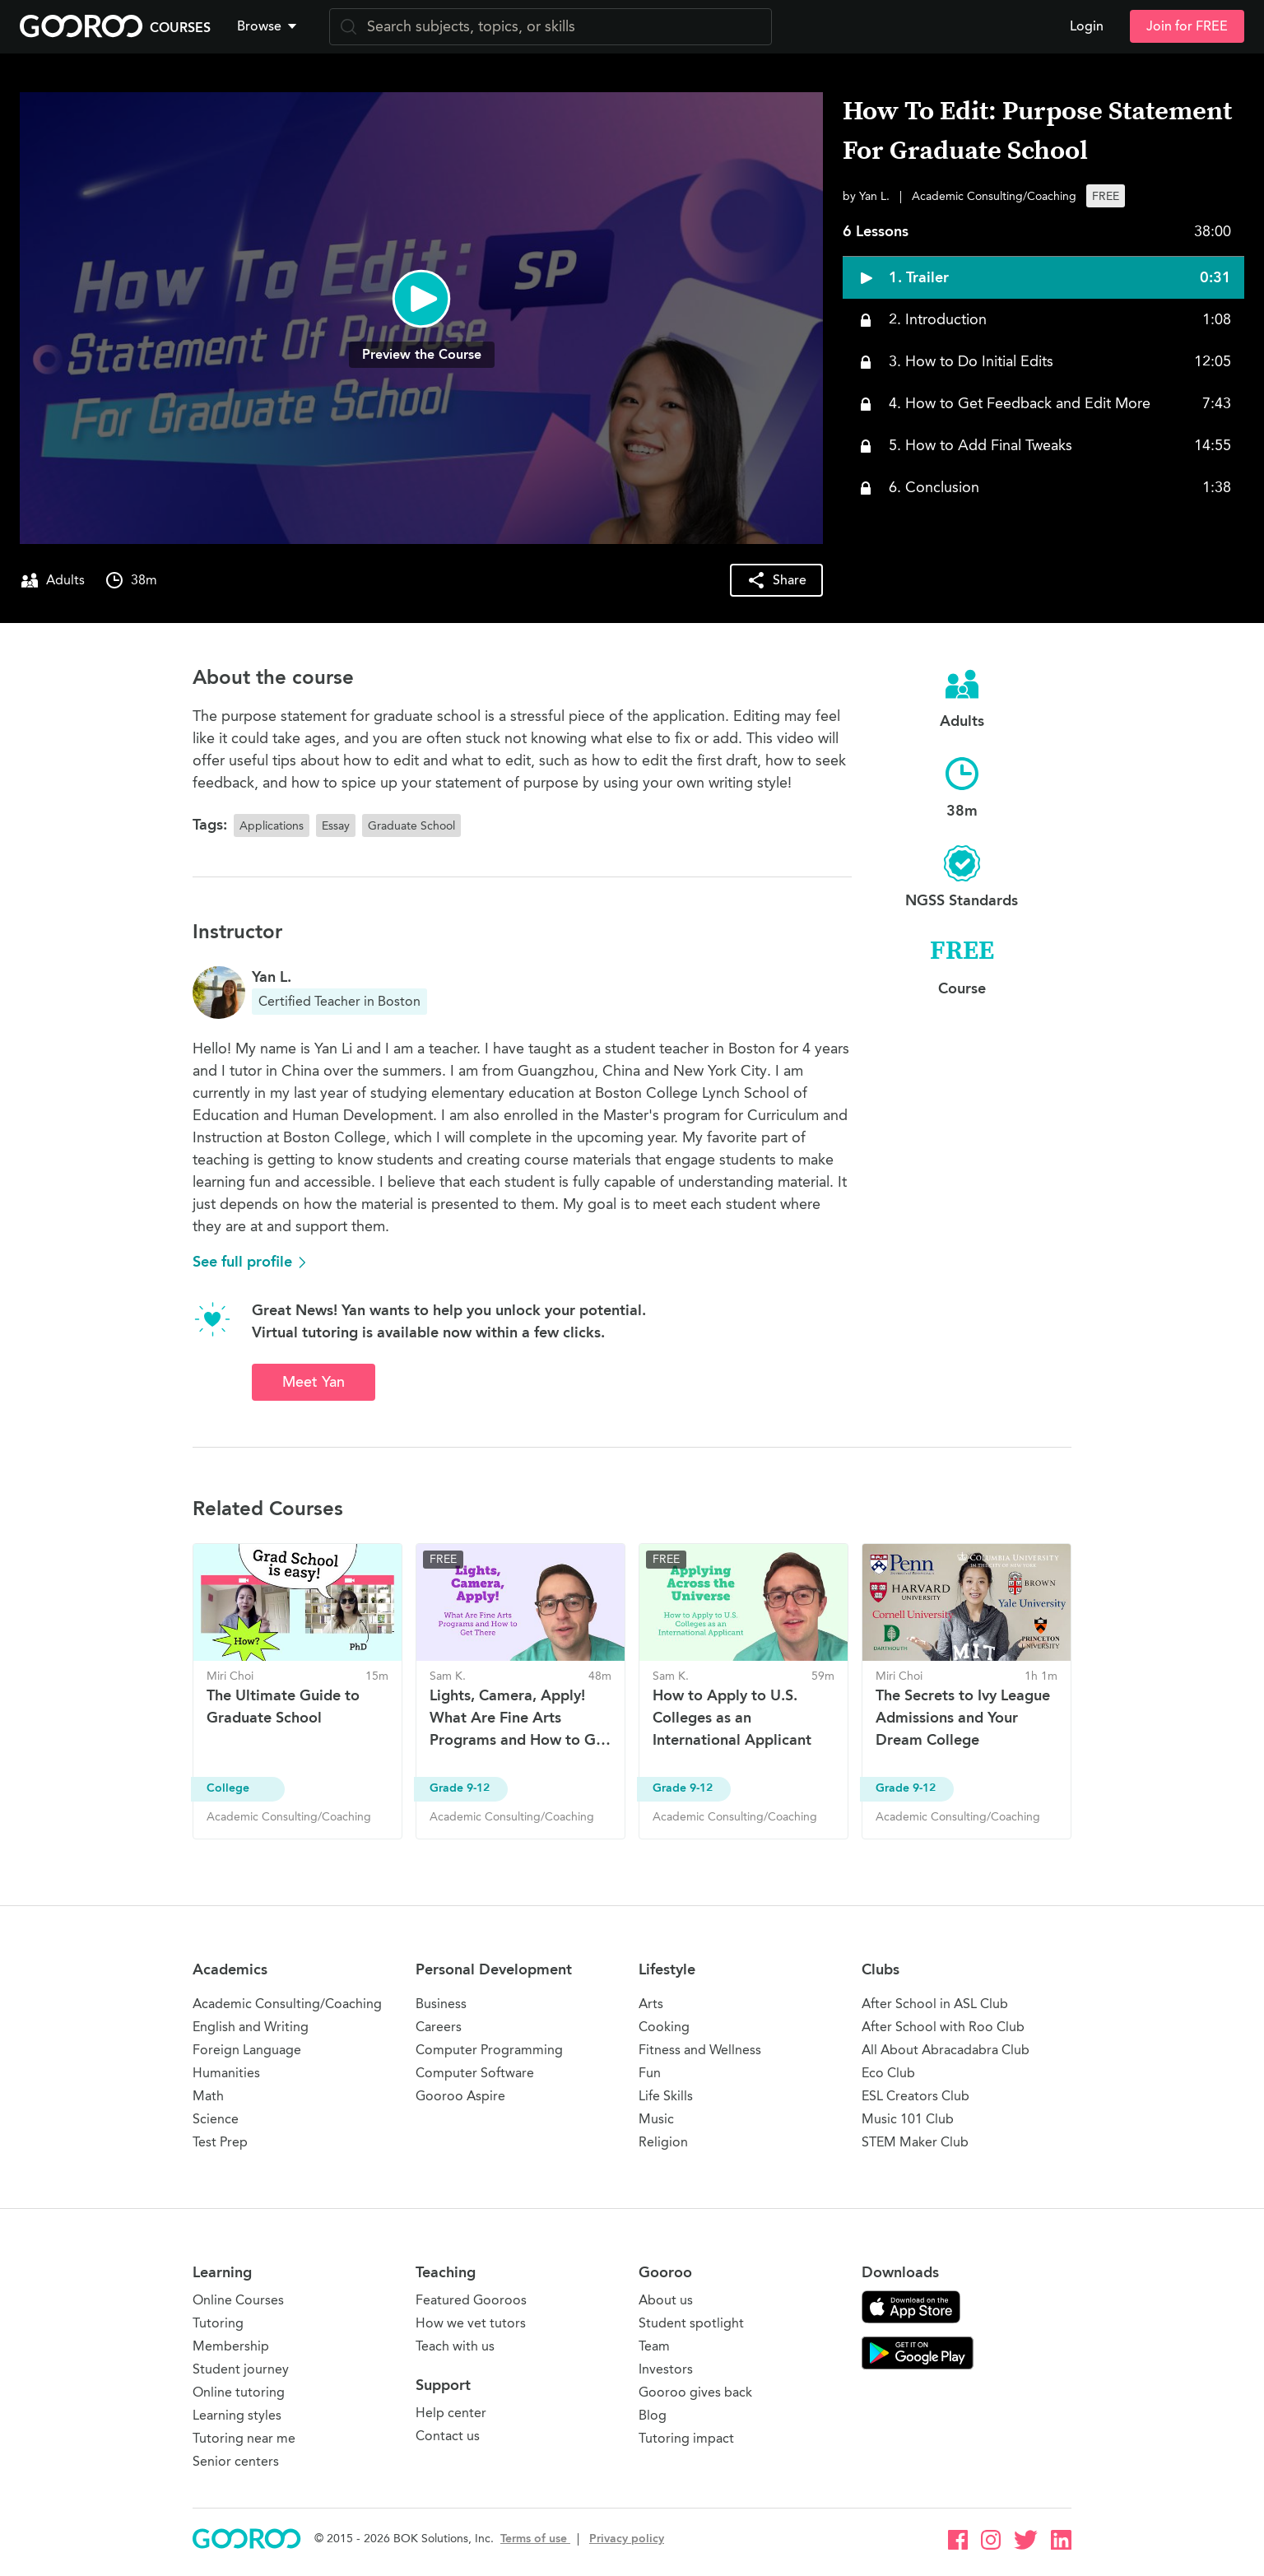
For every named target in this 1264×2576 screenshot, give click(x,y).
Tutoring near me (244, 2438)
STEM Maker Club (915, 2142)
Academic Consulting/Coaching (287, 2003)
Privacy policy (626, 2539)
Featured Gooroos (471, 2300)
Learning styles (237, 2415)
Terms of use (535, 2539)
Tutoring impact (686, 2438)
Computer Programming (489, 2050)
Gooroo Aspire (460, 2096)
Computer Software (475, 2073)
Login (1087, 26)
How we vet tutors (471, 2323)
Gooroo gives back (695, 2392)
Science (216, 2119)
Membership (231, 2346)
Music (656, 2119)
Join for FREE (1187, 26)
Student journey (241, 2369)
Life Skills (666, 2096)
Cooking (664, 2026)
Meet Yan (313, 1382)
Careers (439, 2026)
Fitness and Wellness (700, 2050)
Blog (653, 2415)
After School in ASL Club (935, 2003)
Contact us (448, 2435)
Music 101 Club (908, 2119)
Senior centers (236, 2461)
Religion (663, 2142)
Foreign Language (247, 2050)
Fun (650, 2073)
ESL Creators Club (915, 2096)
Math (208, 2096)
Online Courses (238, 2300)
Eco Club (888, 2073)
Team (654, 2346)
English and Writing (251, 2026)
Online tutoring (239, 2392)
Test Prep (220, 2142)
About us (666, 2300)
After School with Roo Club (943, 2026)
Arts (651, 2003)
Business (441, 2003)
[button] (270, 26)
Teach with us (455, 2346)
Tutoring (218, 2323)
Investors (666, 2369)
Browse (268, 26)
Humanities (226, 2073)
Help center (451, 2412)
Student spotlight (691, 2323)
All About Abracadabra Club (945, 2050)
